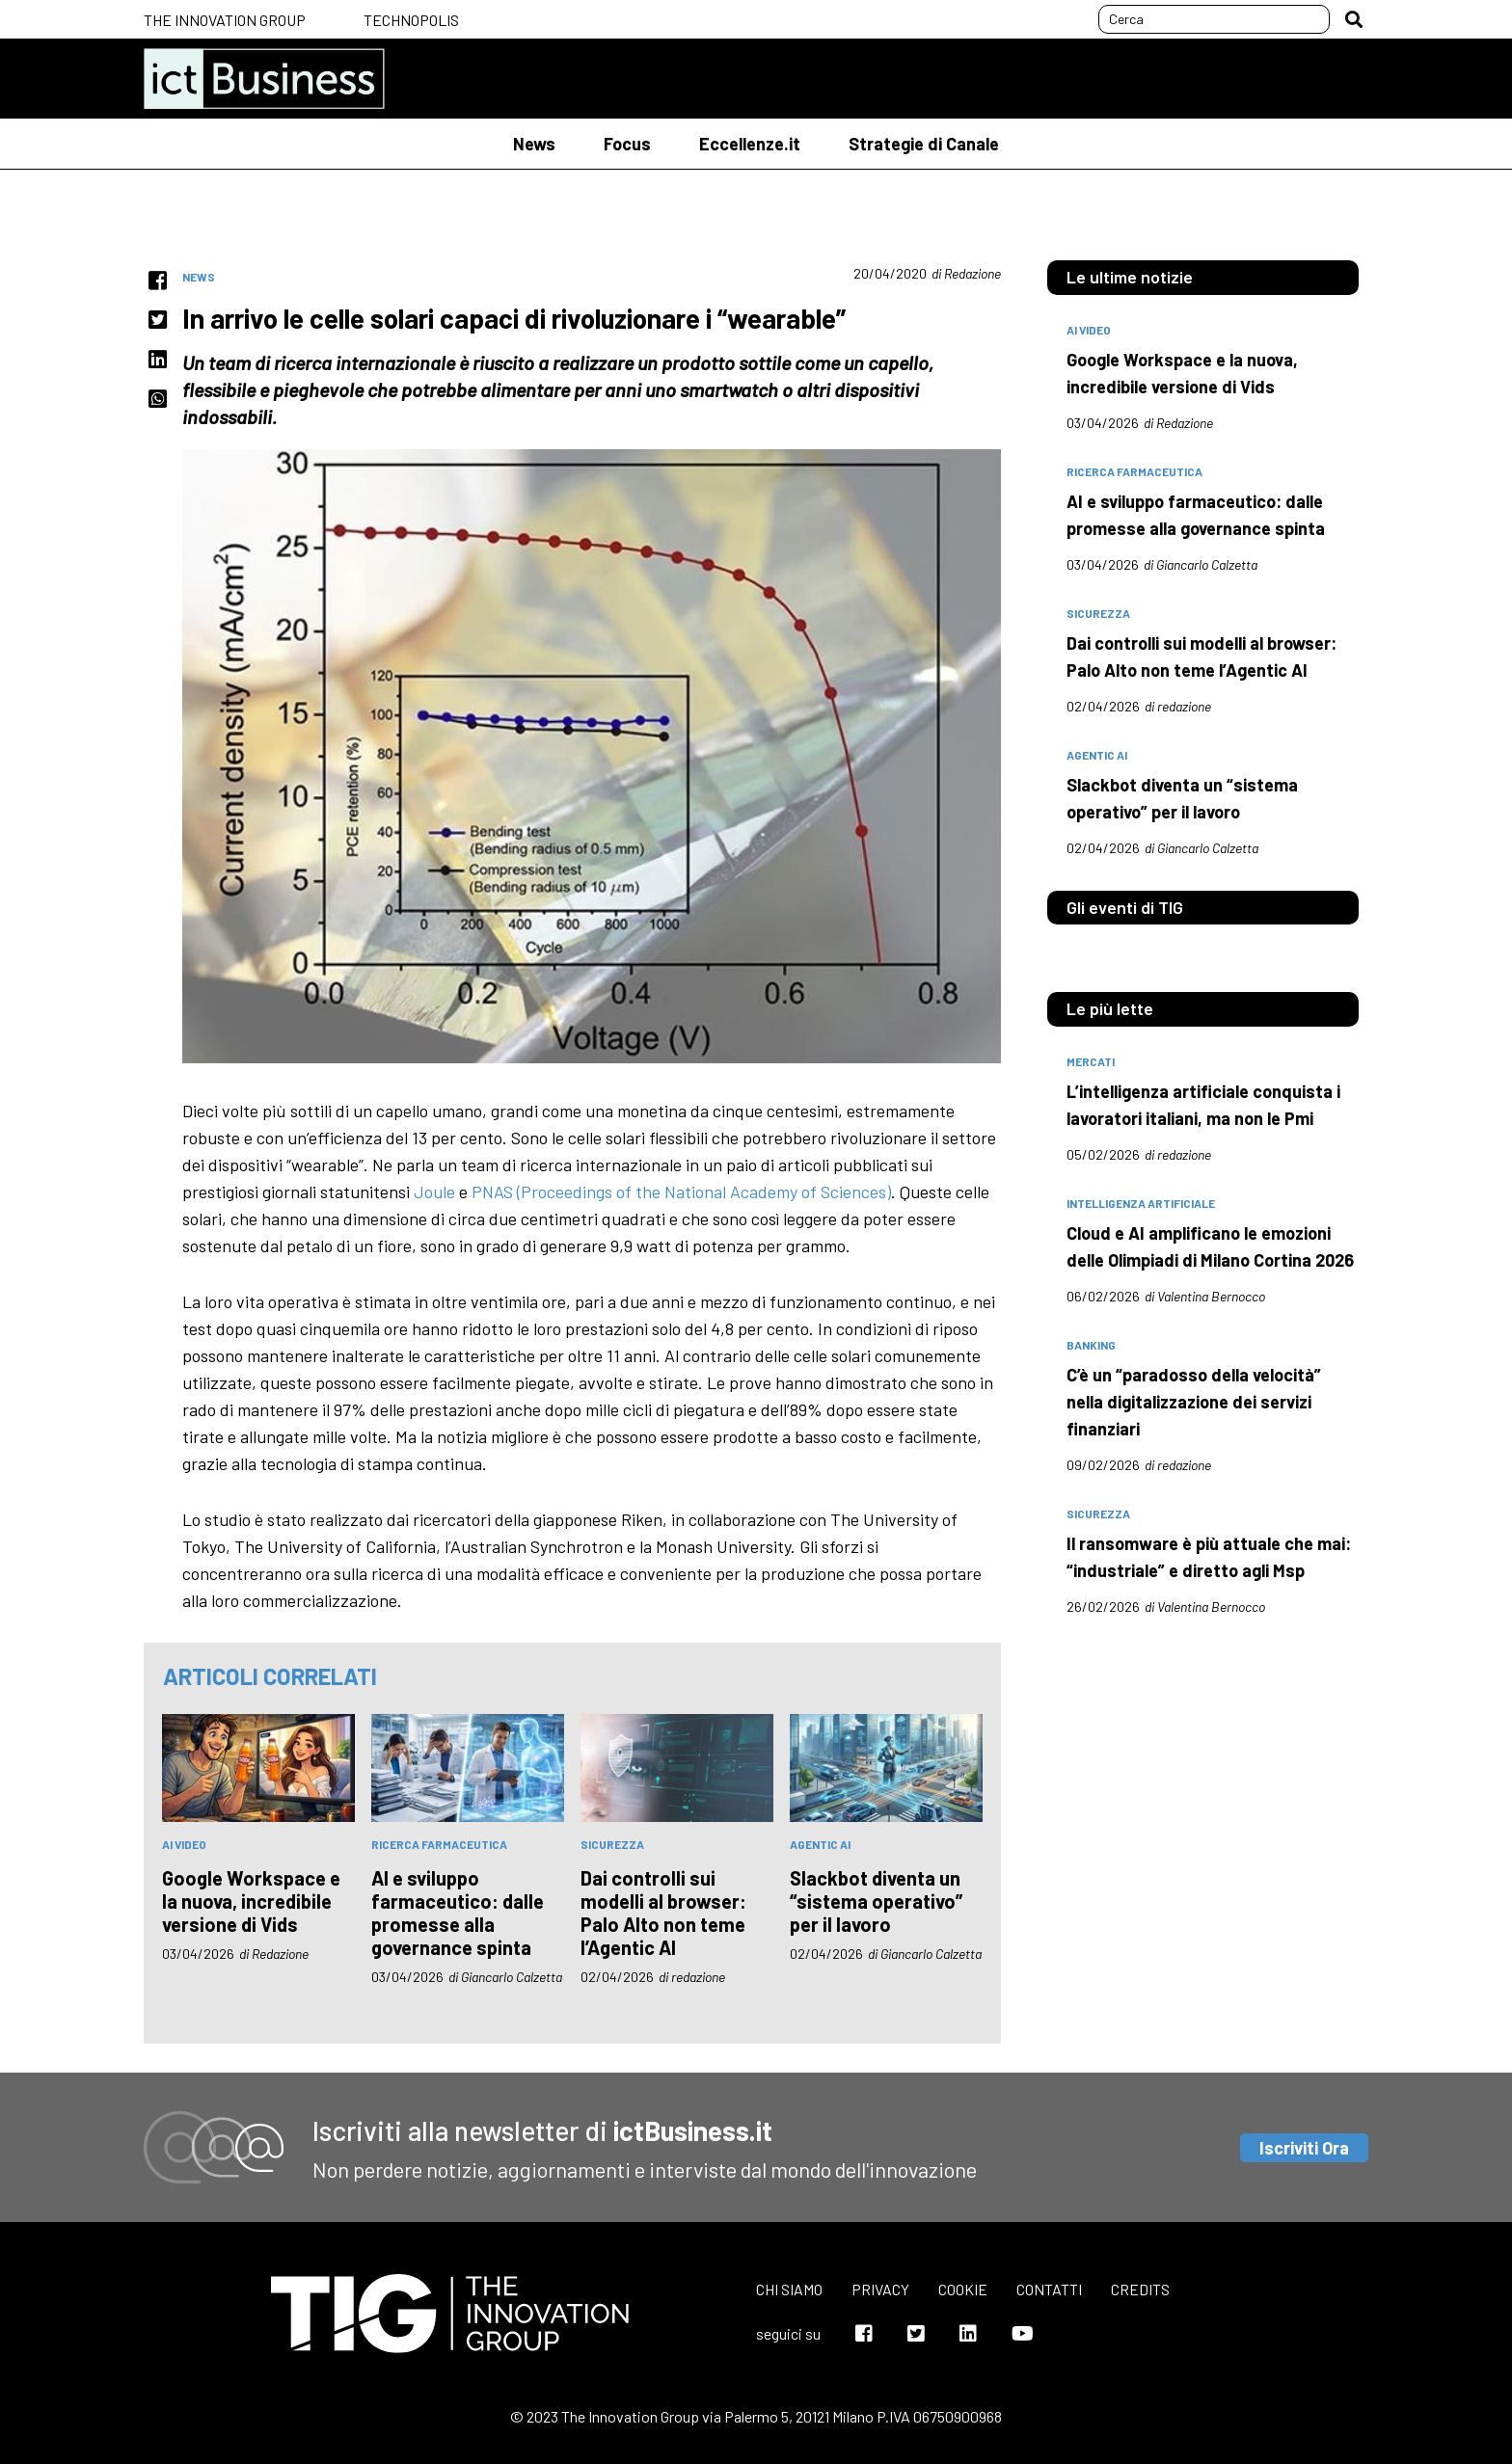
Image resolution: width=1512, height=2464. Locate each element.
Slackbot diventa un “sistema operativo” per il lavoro (876, 1901)
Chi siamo (789, 2289)
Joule (434, 1191)
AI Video (184, 1844)
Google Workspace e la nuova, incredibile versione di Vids (251, 1901)
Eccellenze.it (749, 143)
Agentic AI (820, 1844)
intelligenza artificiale (1140, 1203)
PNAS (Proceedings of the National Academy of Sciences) (681, 1191)
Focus (627, 143)
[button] (1353, 19)
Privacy (880, 2289)
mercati (1090, 1061)
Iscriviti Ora (1304, 2147)
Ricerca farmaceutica (439, 1844)
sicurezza (612, 1844)
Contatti (1049, 2289)
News (534, 143)
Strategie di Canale (924, 143)
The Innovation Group (225, 20)
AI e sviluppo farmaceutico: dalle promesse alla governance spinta (457, 1912)
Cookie (962, 2289)
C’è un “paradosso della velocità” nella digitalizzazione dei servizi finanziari (1193, 1401)
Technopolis (411, 20)
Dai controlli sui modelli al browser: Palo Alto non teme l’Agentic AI (663, 1912)
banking (1091, 1345)
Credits (1140, 2289)
